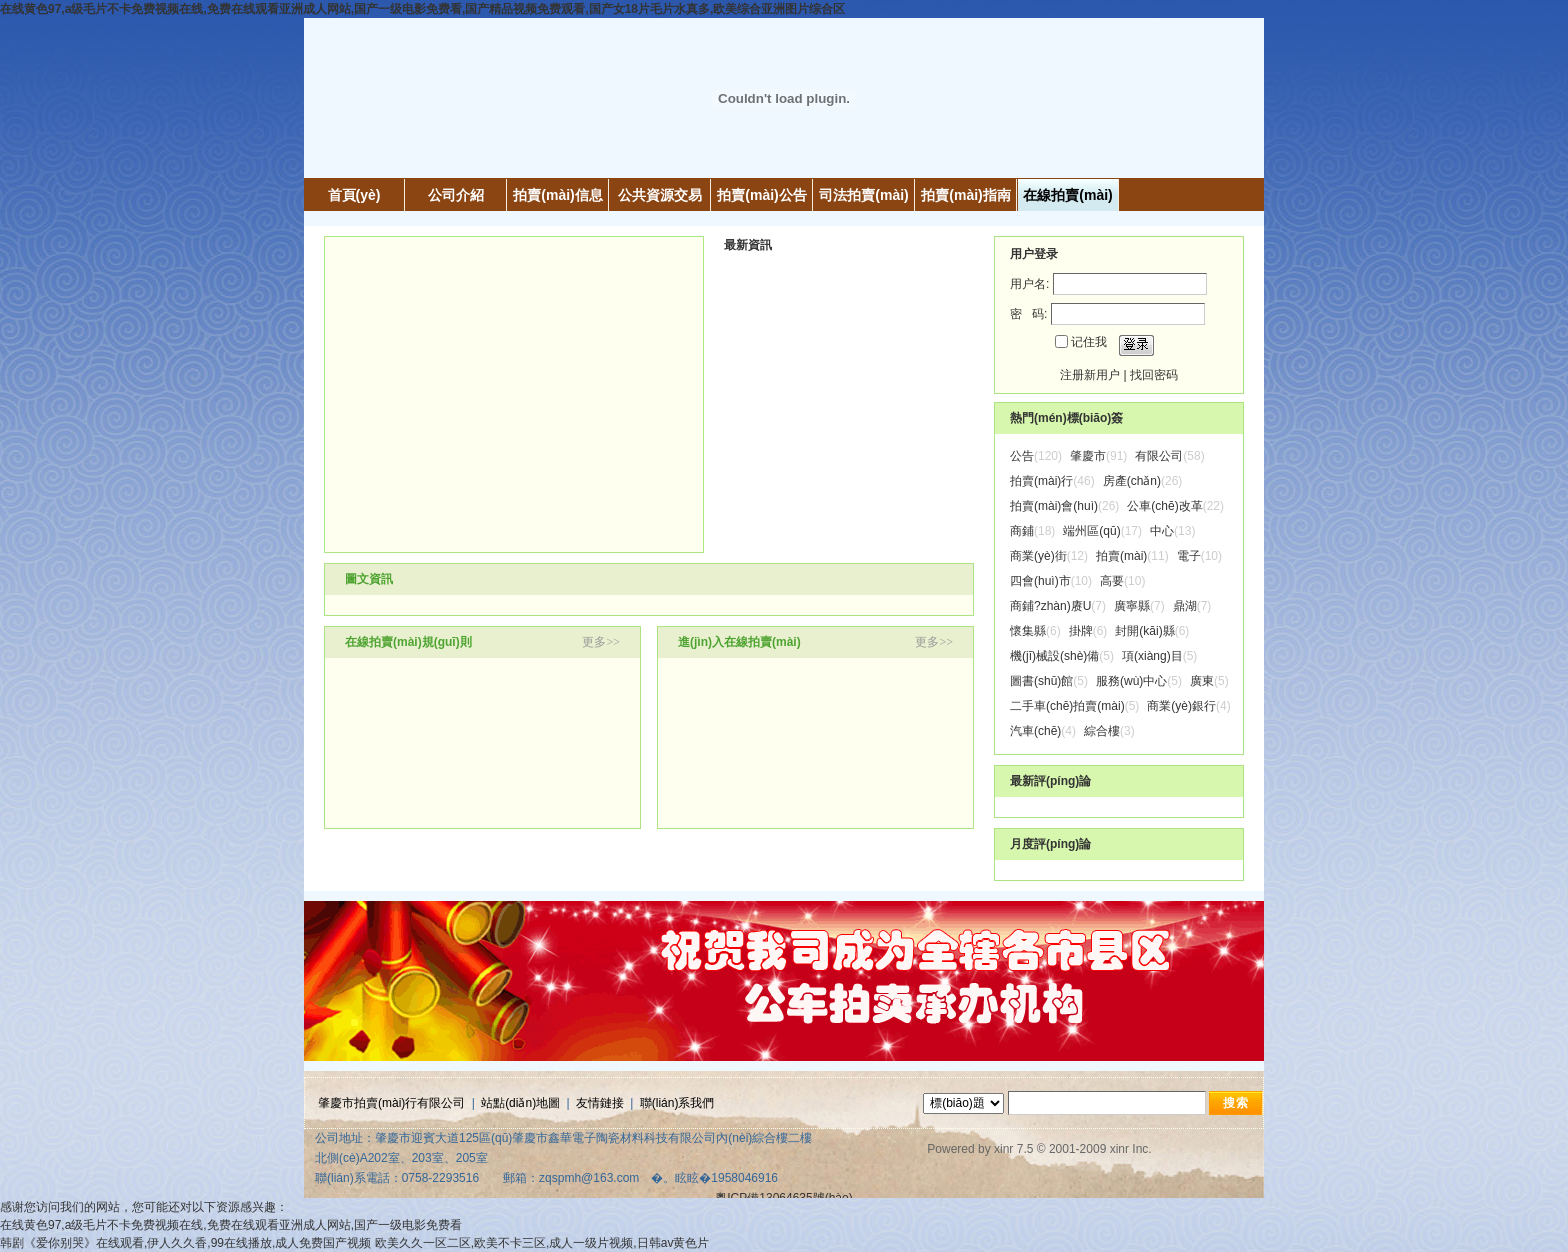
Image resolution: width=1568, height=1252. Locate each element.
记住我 (1089, 342)
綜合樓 (1102, 731)
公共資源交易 (660, 195)
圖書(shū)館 (1041, 681)
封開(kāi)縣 (1144, 631)
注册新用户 (1090, 375)
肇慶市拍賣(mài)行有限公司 (391, 1103)
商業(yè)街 (1038, 556)
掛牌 (1081, 631)
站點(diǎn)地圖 (520, 1103)
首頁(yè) (354, 195)
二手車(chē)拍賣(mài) (1067, 706)
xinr (1003, 1149)
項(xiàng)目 (1152, 656)
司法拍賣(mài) (863, 195)
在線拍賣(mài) (1067, 195)
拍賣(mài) (1121, 556)
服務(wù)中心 (1131, 681)
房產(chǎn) (1132, 481)
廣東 (1202, 681)
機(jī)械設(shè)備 (1054, 656)
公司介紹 (456, 195)
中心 (1162, 531)
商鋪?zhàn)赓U (1050, 606)
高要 (1112, 581)
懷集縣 (1028, 631)
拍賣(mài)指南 (965, 195)
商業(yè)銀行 (1181, 706)
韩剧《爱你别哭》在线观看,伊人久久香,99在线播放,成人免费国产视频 (185, 1243)
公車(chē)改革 (1164, 506)
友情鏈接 (600, 1103)
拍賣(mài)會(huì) (1054, 506)
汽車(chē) (1035, 731)
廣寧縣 (1132, 606)
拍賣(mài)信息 (557, 195)
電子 (1189, 556)
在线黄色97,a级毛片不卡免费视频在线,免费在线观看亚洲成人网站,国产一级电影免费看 (231, 1225)
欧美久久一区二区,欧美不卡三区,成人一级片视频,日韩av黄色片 (542, 1243)
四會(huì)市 (1040, 581)
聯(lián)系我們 (677, 1103)
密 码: (1028, 314)
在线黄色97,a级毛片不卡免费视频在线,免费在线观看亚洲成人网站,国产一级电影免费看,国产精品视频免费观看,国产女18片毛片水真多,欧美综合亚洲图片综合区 (422, 9)
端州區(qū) (1091, 531)
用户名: (1029, 284)
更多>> (601, 642)
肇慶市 (1088, 456)
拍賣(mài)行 (1041, 481)
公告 (1022, 456)
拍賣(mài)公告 (761, 195)
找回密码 (1154, 375)
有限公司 (1159, 456)
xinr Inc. (1131, 1149)
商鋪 (1022, 531)
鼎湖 (1185, 606)
